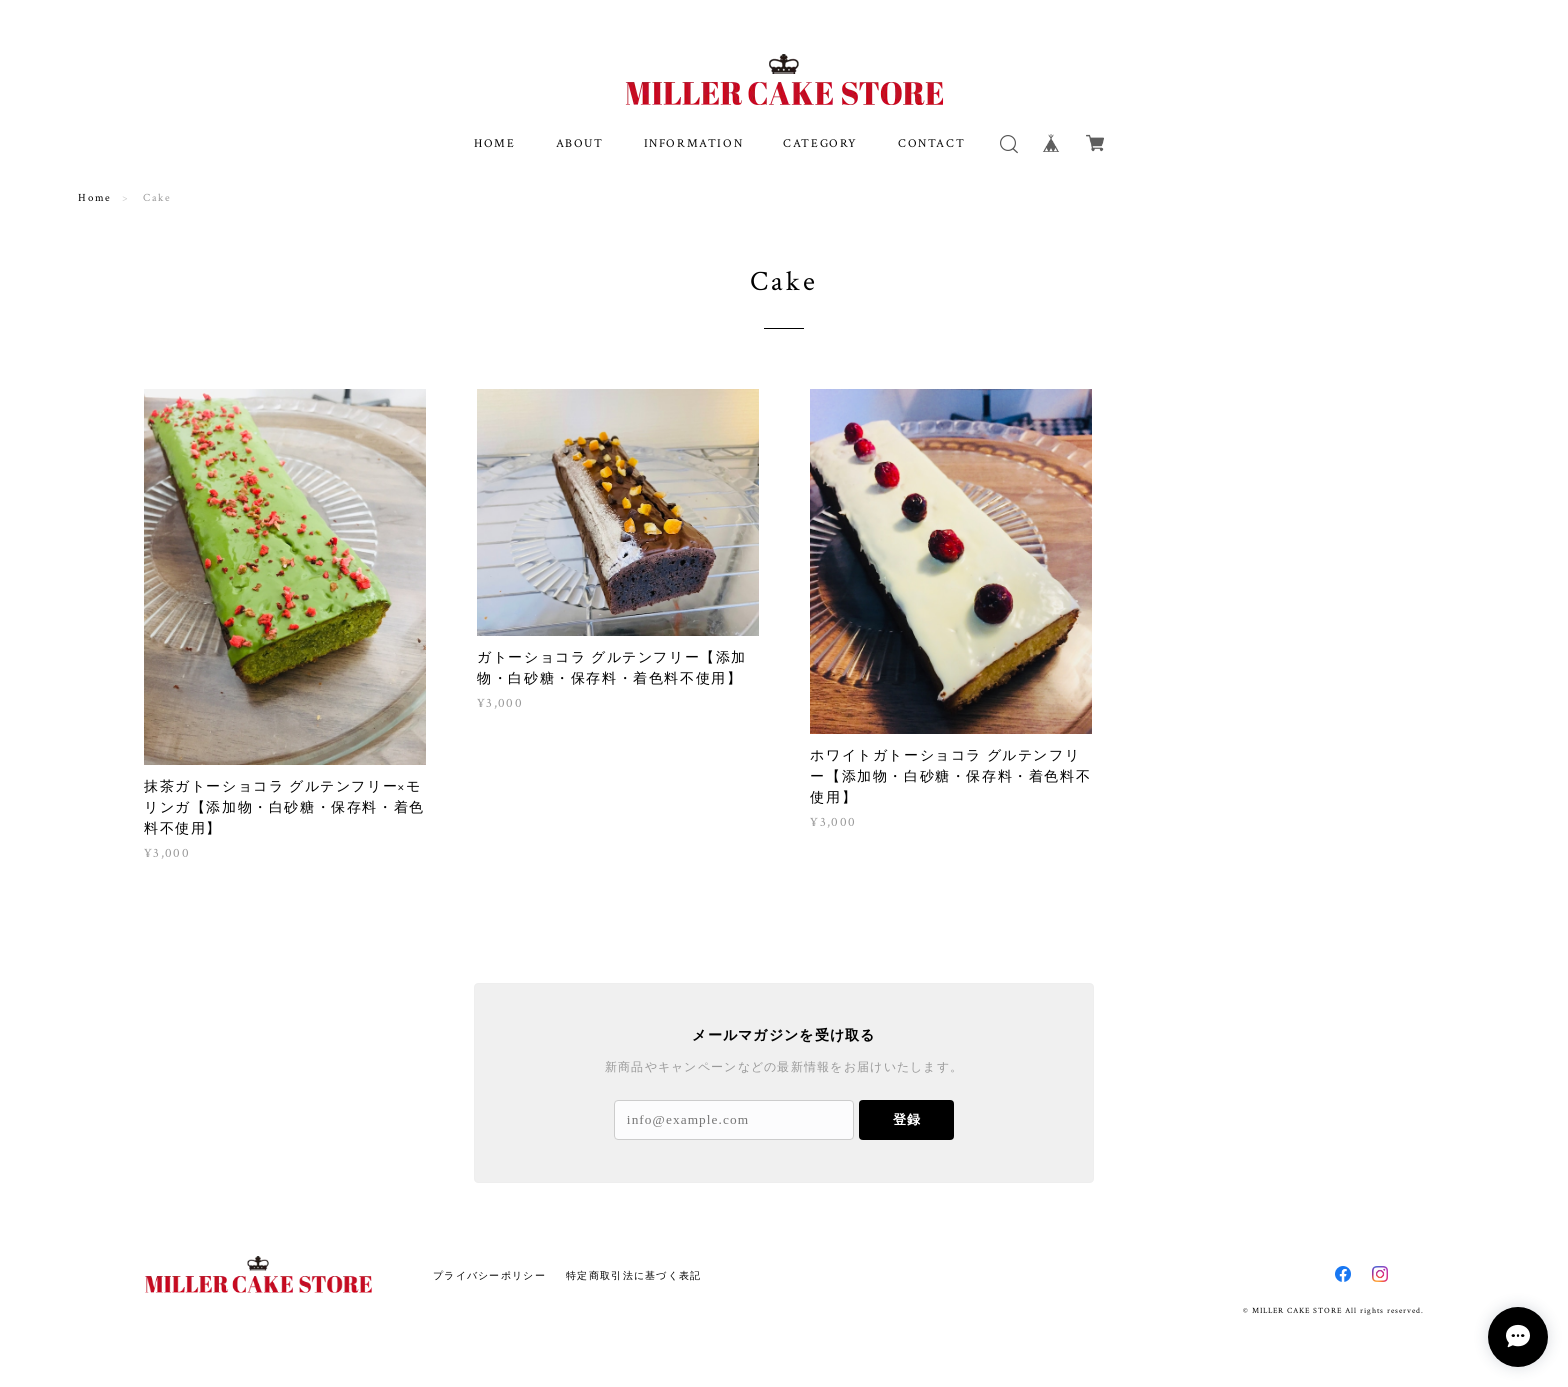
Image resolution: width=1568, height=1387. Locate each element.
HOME (494, 143)
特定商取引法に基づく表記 (633, 1275)
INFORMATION (694, 143)
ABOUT (580, 143)
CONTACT (931, 143)
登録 (907, 1119)
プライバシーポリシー (489, 1275)
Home (94, 198)
